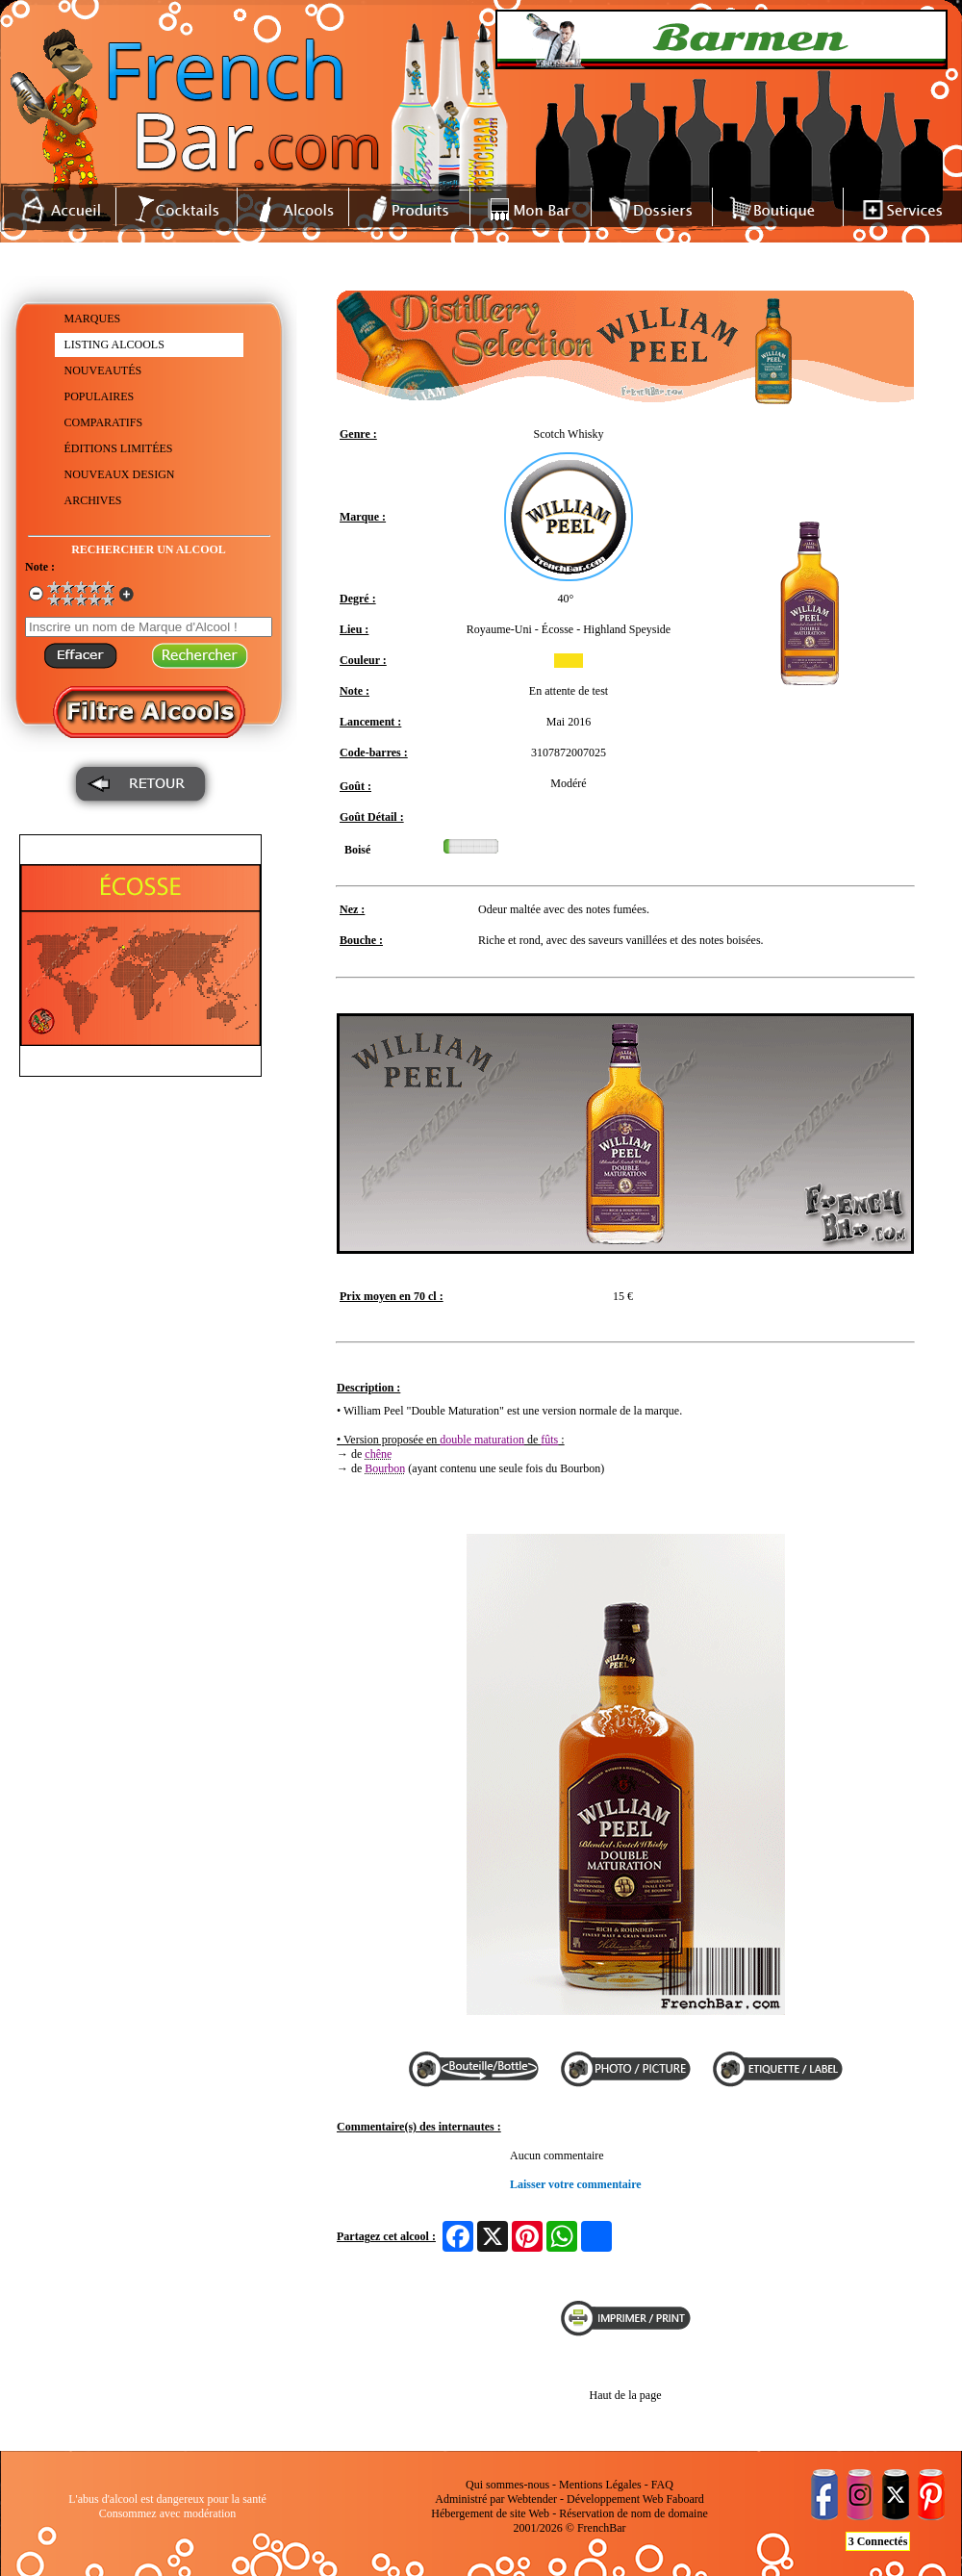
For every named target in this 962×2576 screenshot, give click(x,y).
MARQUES (92, 318)
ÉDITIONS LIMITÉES (118, 448)
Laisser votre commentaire (576, 2184)
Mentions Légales (600, 2484)
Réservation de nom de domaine (633, 2513)
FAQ (662, 2484)
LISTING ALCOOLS (114, 344)
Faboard (684, 2499)
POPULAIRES (99, 396)
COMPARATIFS (103, 422)
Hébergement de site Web (490, 2513)
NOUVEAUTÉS (103, 370)
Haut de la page (626, 2395)
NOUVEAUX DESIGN (119, 474)
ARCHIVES (93, 500)
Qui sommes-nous (507, 2484)
